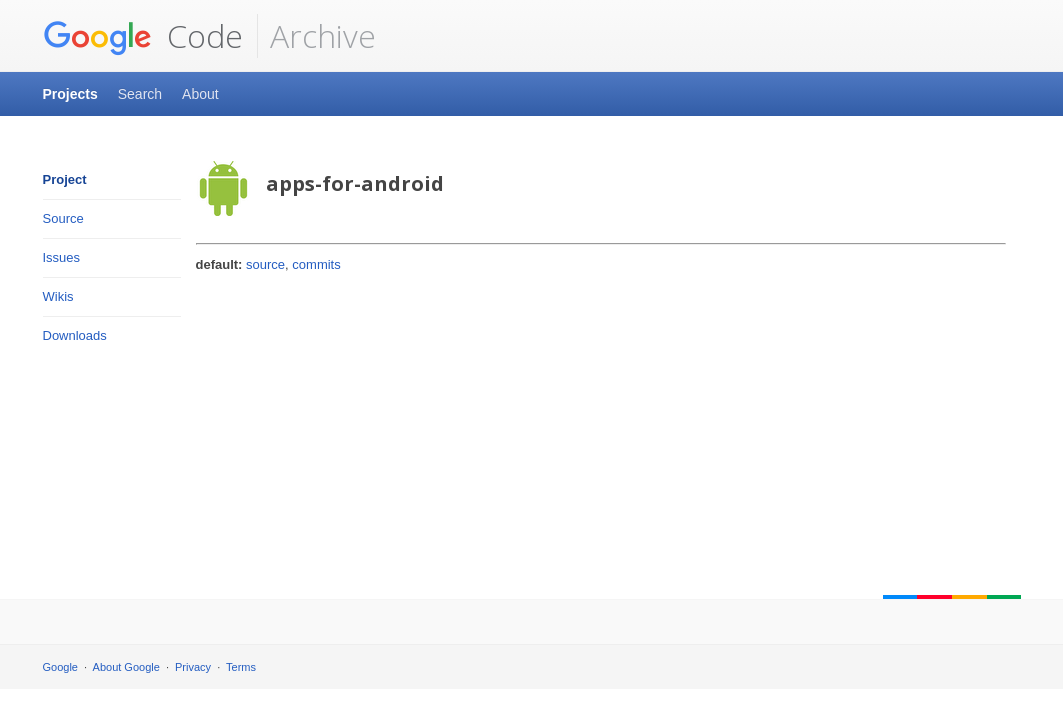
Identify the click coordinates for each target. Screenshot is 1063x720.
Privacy (193, 667)
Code (143, 36)
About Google (126, 667)
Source (63, 218)
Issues (62, 257)
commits (316, 264)
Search (140, 94)
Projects (70, 94)
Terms (241, 667)
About (200, 94)
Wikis (58, 296)
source (265, 264)
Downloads (75, 335)
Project (65, 179)
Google (60, 667)
